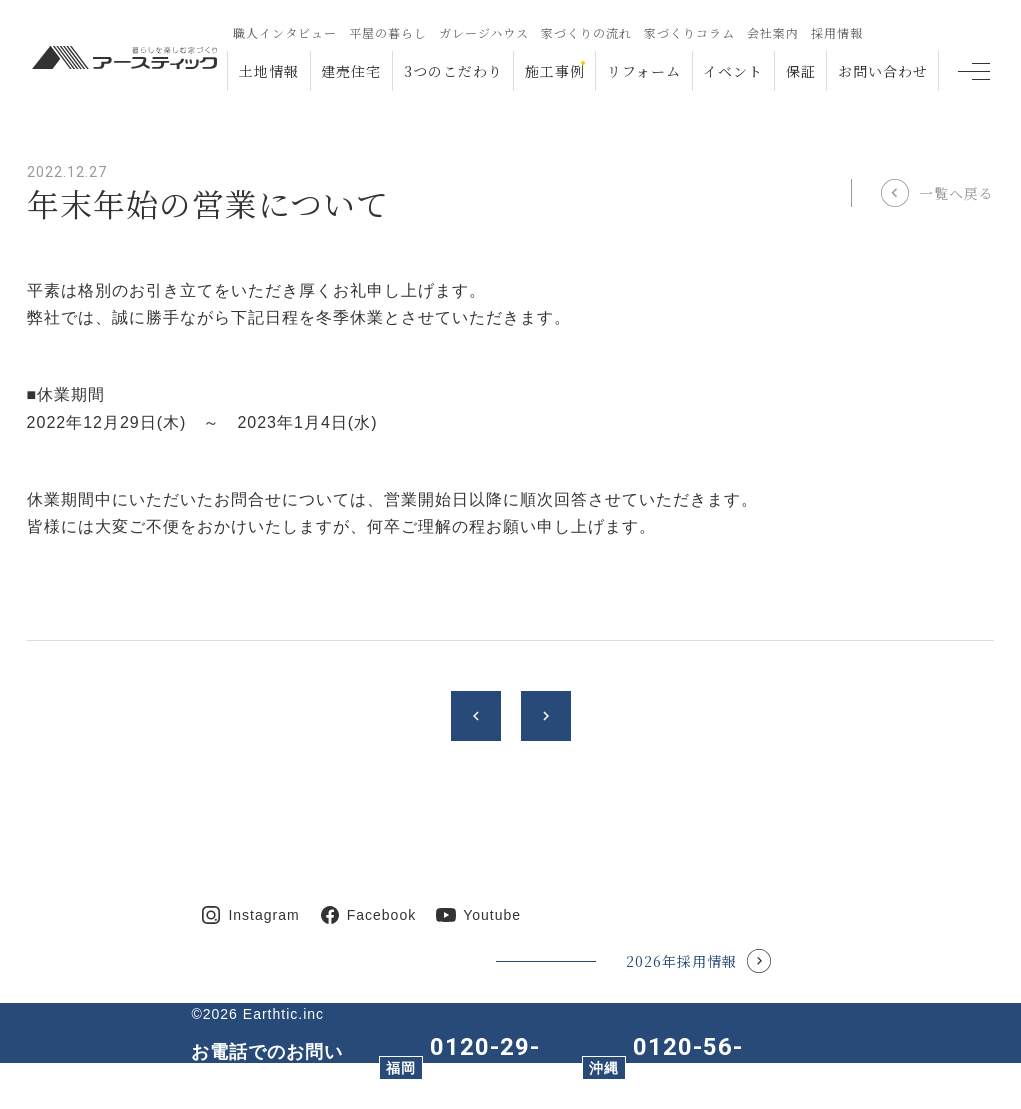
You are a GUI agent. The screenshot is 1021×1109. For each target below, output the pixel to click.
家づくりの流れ (586, 32)
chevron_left (476, 716)
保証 (801, 71)
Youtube (492, 915)
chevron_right (546, 716)
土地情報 (269, 71)
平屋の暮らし (388, 32)
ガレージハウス (484, 32)
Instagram (263, 915)
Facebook (381, 915)
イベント (733, 71)
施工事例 (555, 71)
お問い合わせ (883, 71)
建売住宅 (351, 71)
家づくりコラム (689, 32)
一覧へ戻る (956, 193)
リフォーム (644, 71)
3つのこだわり (453, 71)
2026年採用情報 (681, 961)
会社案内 (773, 32)
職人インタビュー (285, 32)
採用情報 (837, 32)
